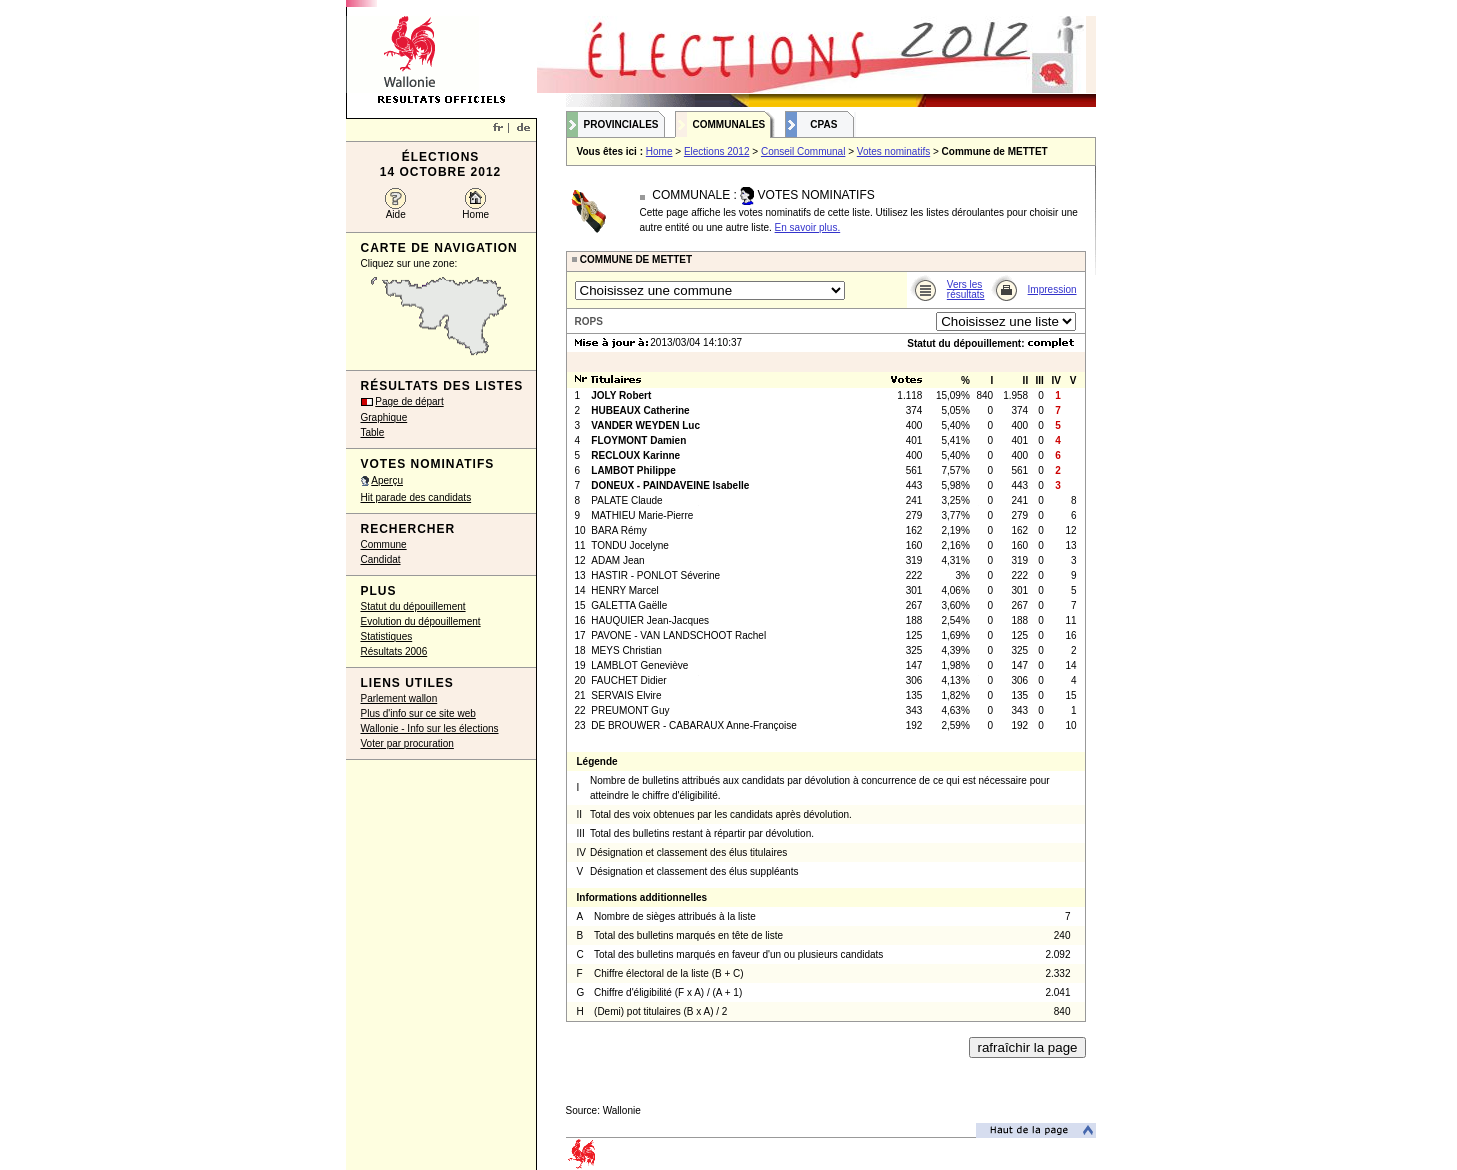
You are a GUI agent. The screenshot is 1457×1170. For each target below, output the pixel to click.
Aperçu (387, 480)
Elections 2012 (717, 151)
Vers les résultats (966, 289)
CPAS (823, 124)
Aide (396, 214)
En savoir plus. (808, 227)
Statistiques (387, 636)
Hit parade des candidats (416, 497)
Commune (384, 544)
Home (475, 214)
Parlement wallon (399, 698)
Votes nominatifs (893, 151)
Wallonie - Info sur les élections (430, 728)
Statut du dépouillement (413, 606)
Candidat (381, 559)
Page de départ (409, 401)
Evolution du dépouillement (421, 621)
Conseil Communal (803, 151)
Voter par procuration (407, 743)
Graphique (384, 417)
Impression (1052, 289)
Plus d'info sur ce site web (418, 713)
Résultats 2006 (394, 651)
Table (373, 432)
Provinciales (621, 124)
